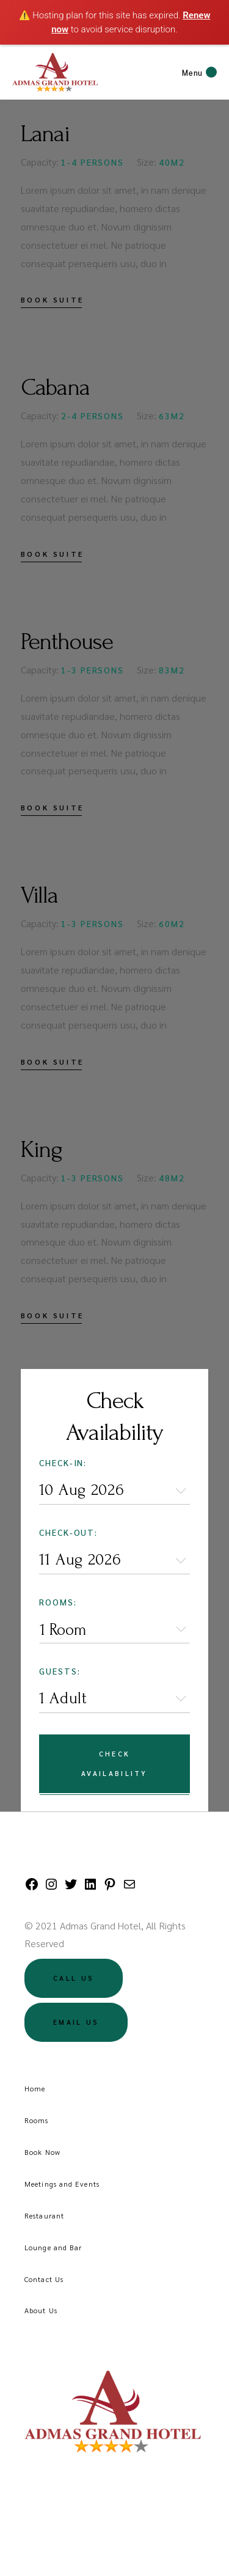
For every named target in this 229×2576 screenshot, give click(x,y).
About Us (40, 2310)
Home (34, 2088)
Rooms (36, 2120)
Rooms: (58, 1601)
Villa (39, 895)
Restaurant (44, 2215)
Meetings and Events (62, 2184)
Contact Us (44, 2279)
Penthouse (67, 641)
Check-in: (63, 1462)
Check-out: (68, 1532)
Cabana (55, 387)
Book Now (42, 2152)
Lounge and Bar (53, 2247)
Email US (76, 2022)
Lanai (45, 133)
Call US (73, 1978)
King (41, 1149)
